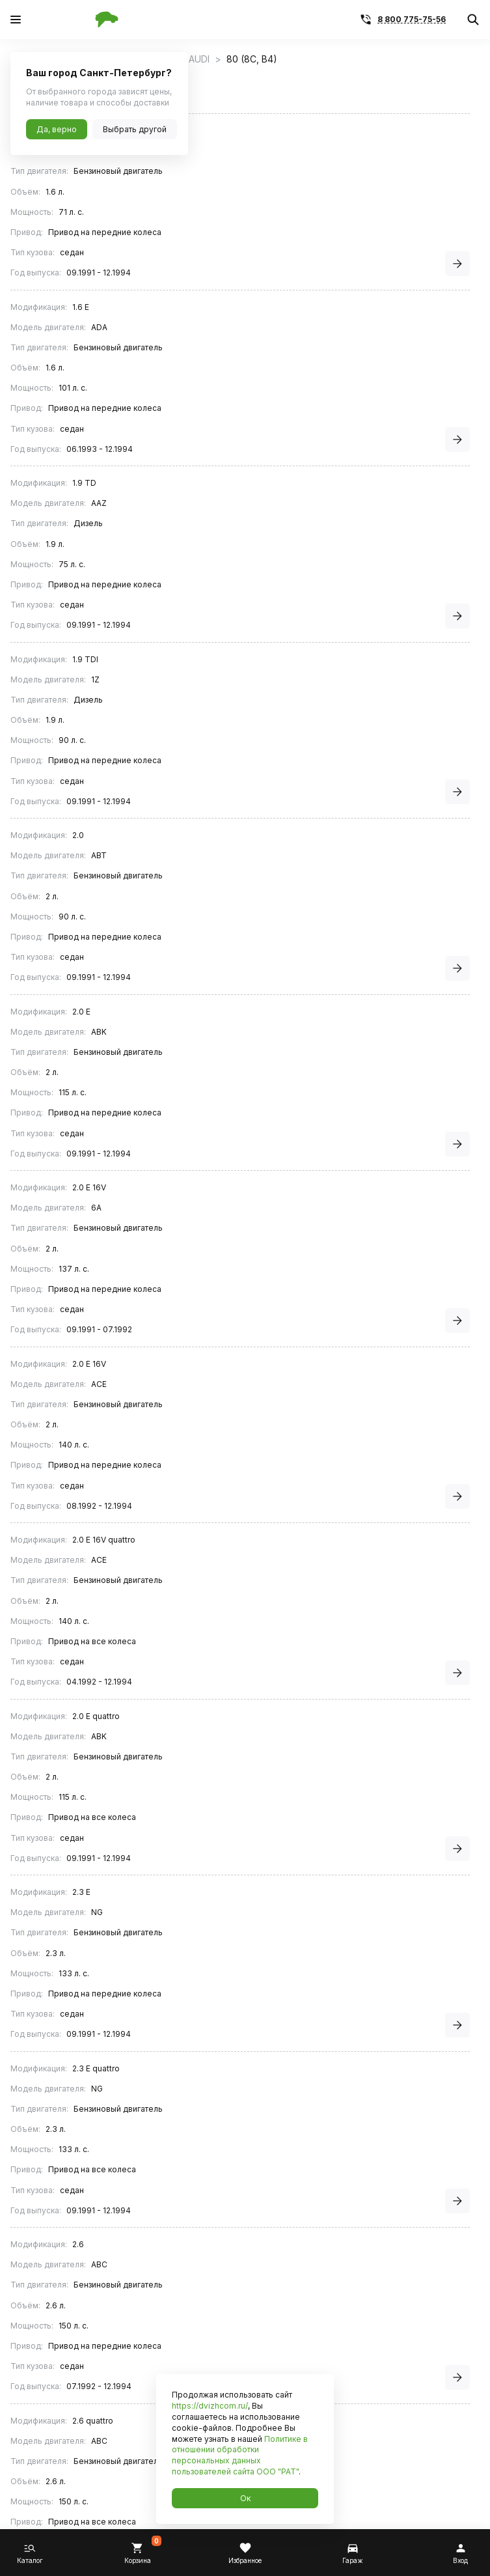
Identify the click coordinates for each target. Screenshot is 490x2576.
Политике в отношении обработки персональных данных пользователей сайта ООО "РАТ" (240, 2455)
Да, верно (56, 129)
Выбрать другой (135, 129)
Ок (245, 2498)
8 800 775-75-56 (411, 19)
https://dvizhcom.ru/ (210, 2406)
